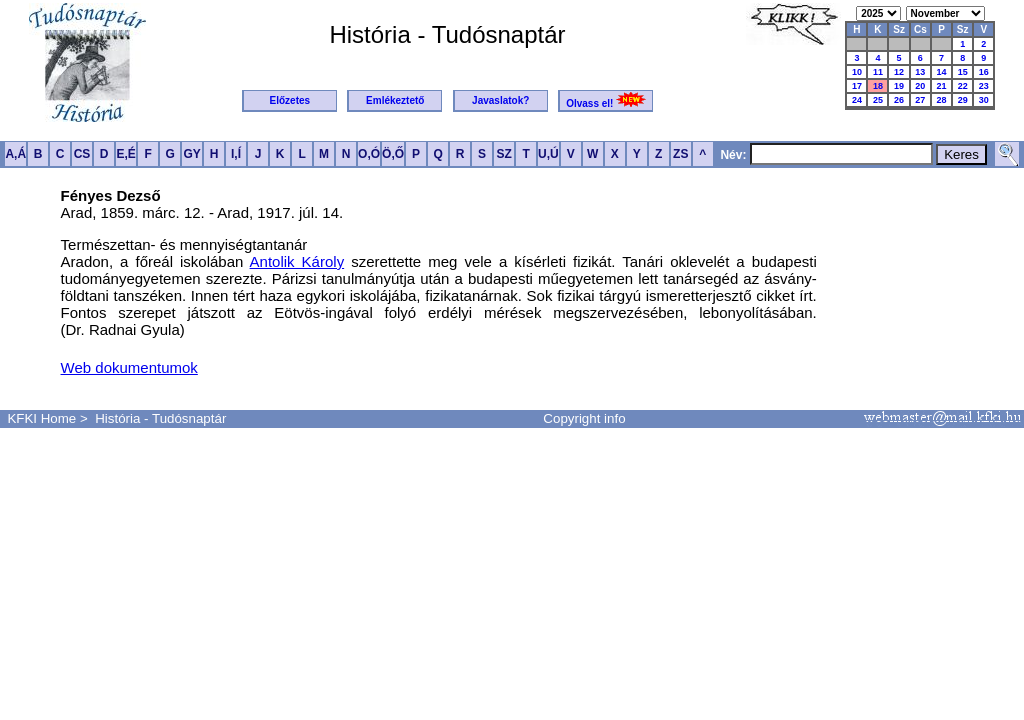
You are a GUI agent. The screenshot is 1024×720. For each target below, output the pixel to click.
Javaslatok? (500, 100)
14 (942, 72)
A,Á (15, 154)
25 (878, 100)
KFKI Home (41, 418)
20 (920, 86)
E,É (125, 154)
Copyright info (584, 418)
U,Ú (548, 154)
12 (899, 72)
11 (878, 72)
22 (963, 86)
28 (942, 100)
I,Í (236, 154)
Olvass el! (606, 100)
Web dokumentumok (129, 367)
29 (963, 100)
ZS (680, 154)
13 (920, 72)
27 (920, 100)
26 (899, 100)
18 (878, 86)
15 (963, 72)
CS (82, 154)
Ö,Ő (393, 154)
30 (984, 100)
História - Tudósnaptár (160, 418)
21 (942, 86)
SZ (503, 154)
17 (857, 86)
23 (984, 86)
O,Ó (369, 154)
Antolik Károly (297, 261)
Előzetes (290, 100)
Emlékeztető (395, 100)
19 (899, 86)
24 (857, 100)
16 (984, 72)
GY (191, 154)
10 (857, 72)
